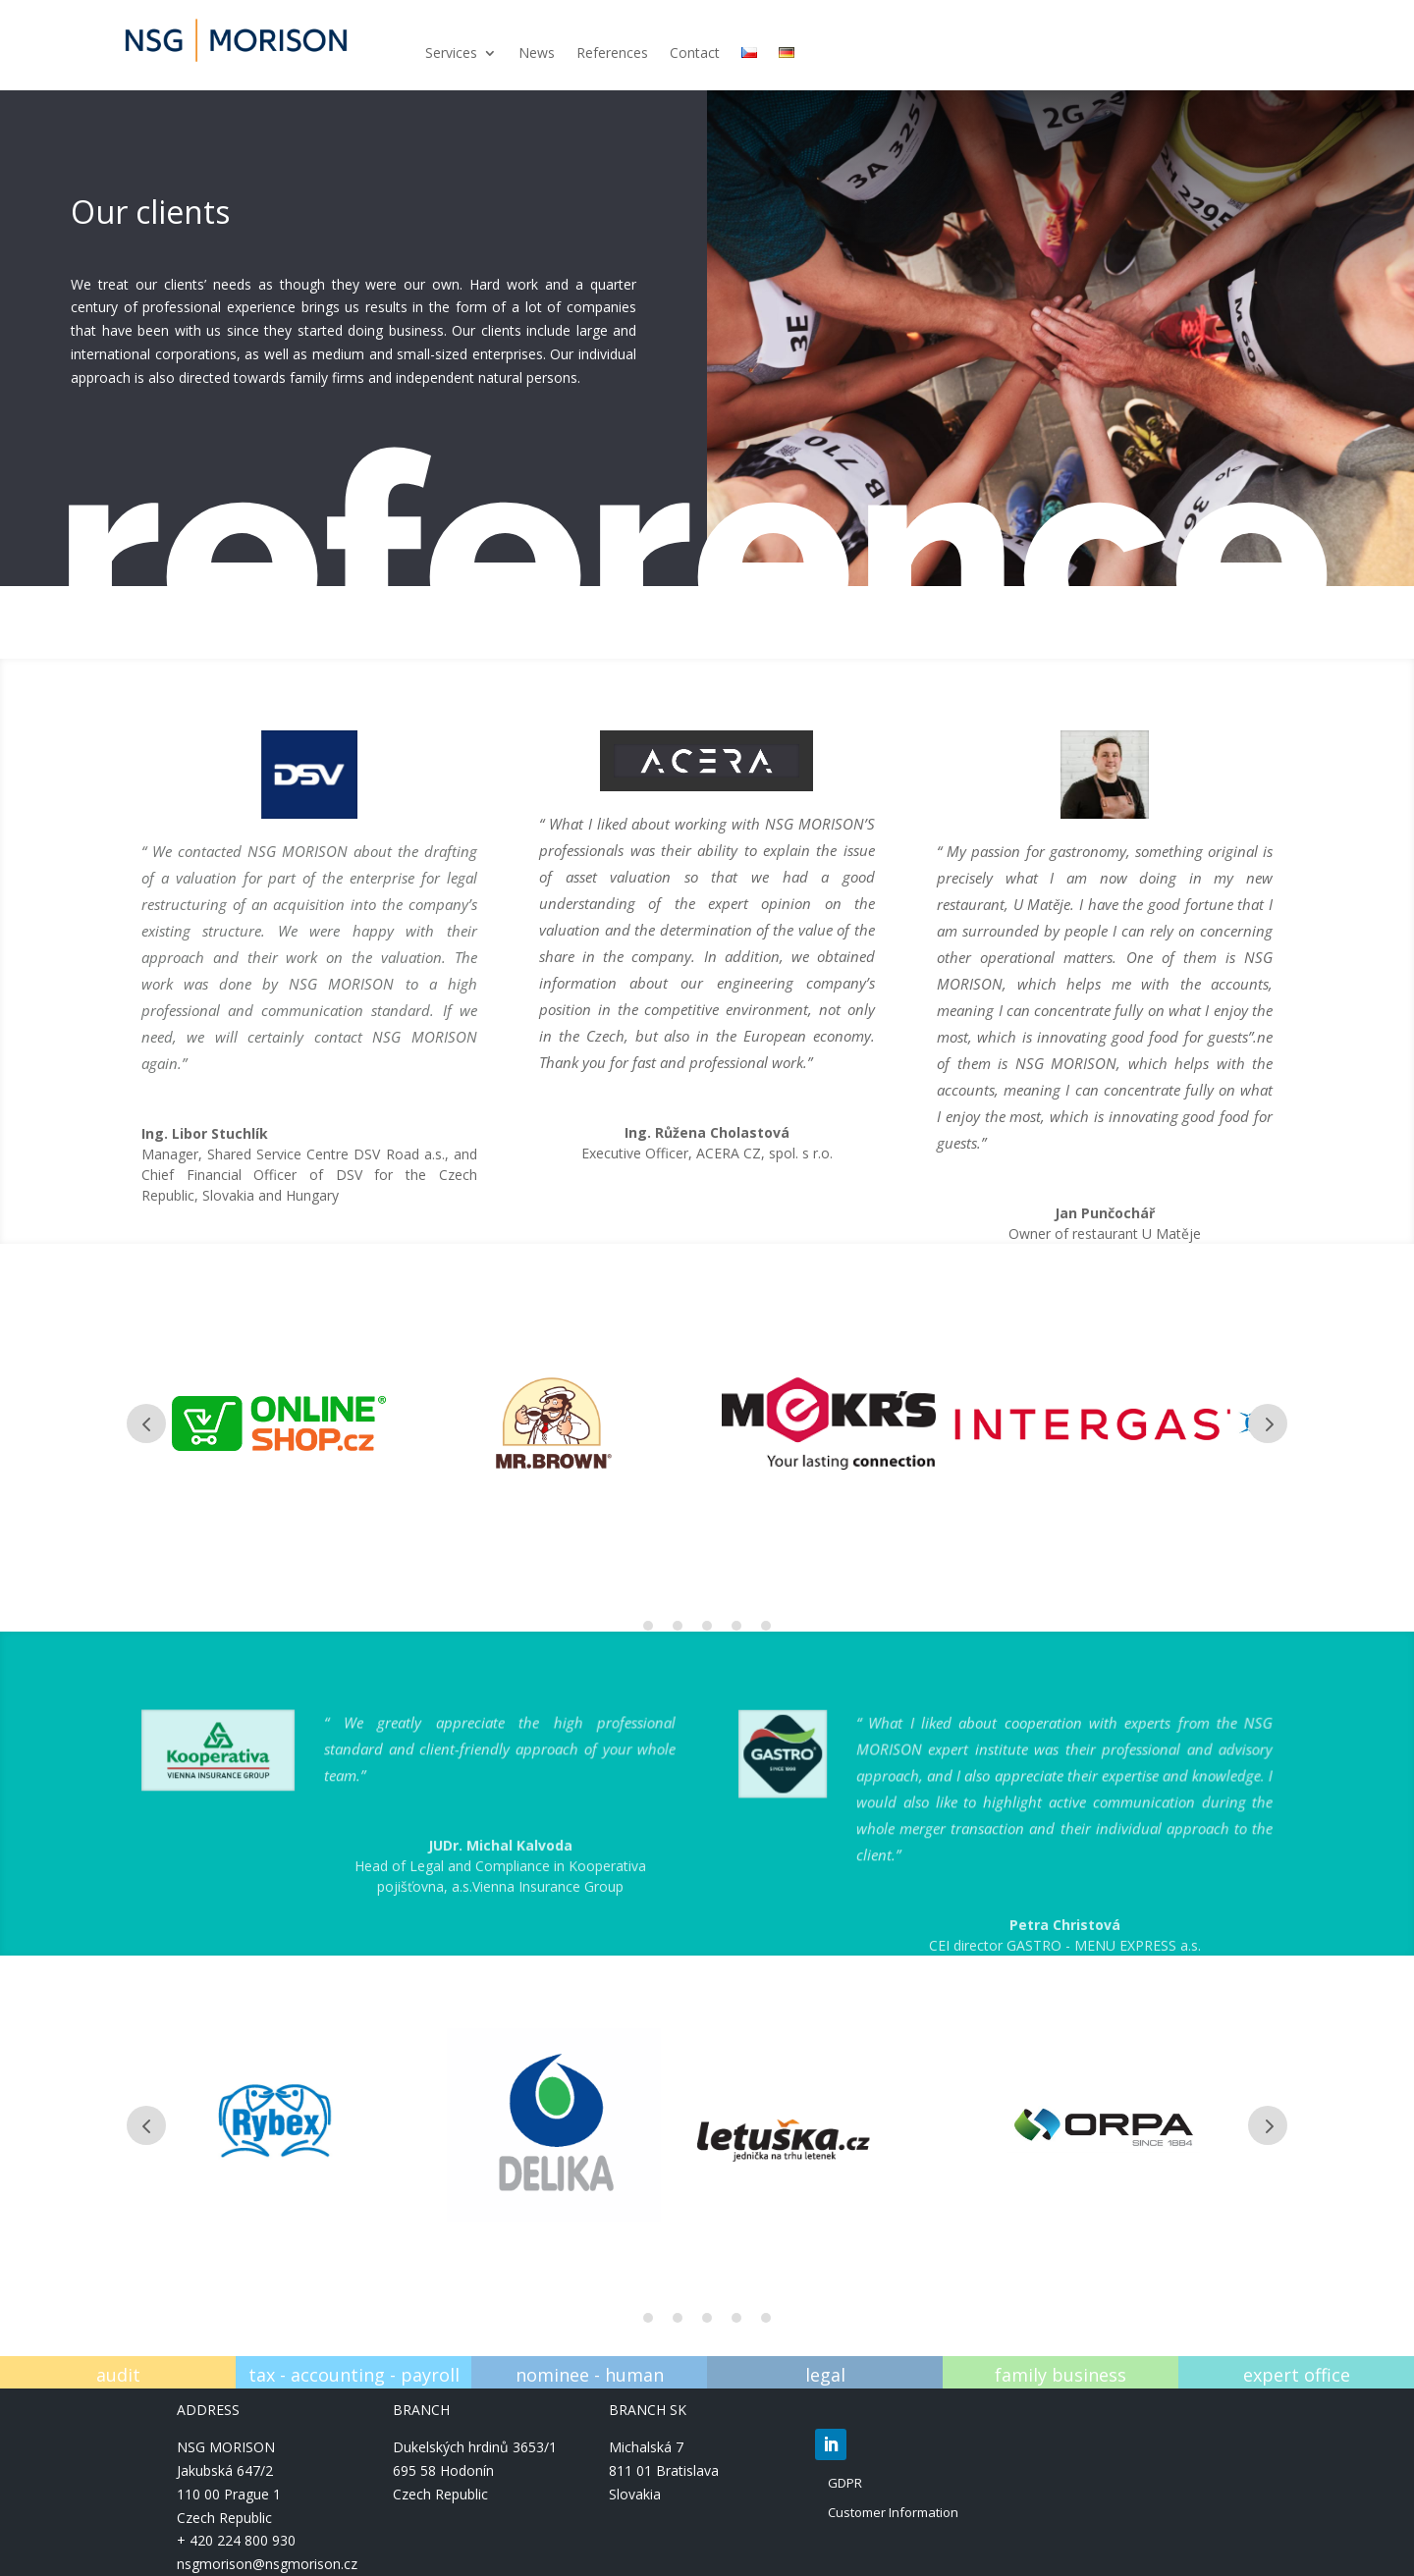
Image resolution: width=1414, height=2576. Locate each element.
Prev (146, 1423)
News (536, 54)
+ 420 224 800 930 (236, 2540)
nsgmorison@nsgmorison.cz (267, 2563)
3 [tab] (707, 1626)
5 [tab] (766, 1626)
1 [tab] (648, 1626)
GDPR (845, 2483)
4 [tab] (736, 1626)
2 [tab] (677, 1626)
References (612, 54)
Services (451, 54)
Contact (695, 54)
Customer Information (893, 2512)
